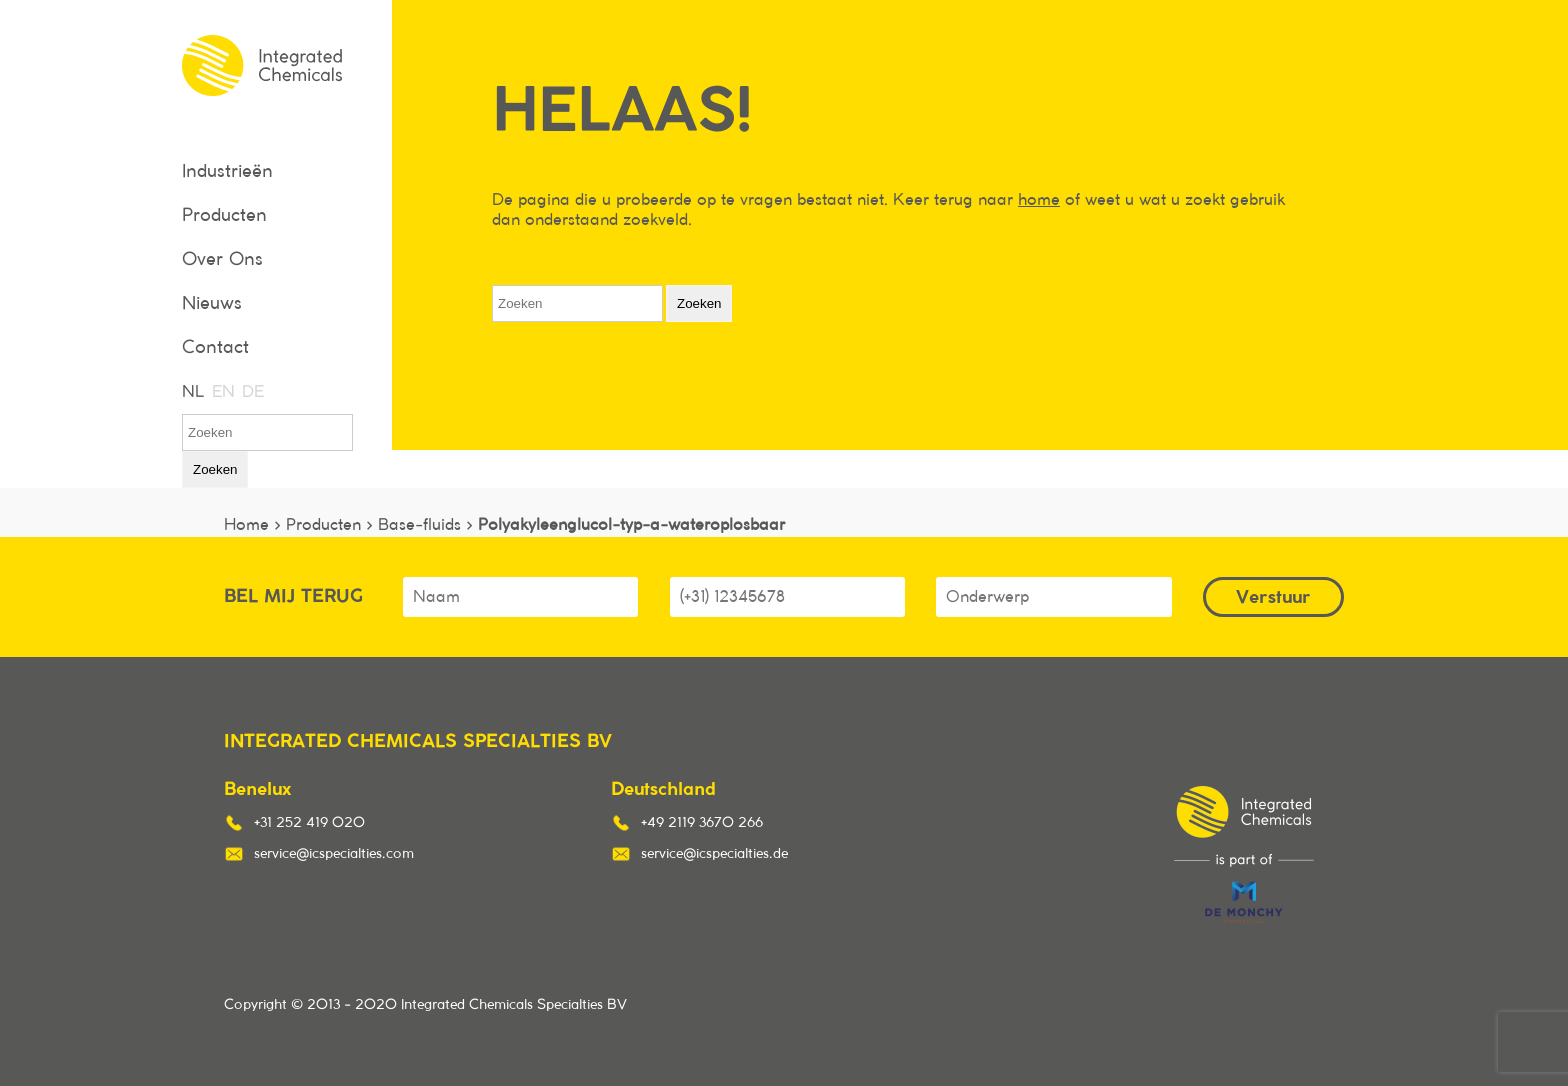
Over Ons (222, 260)
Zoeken (215, 469)
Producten (224, 216)
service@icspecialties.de (714, 854)
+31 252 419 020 (309, 823)
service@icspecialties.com (334, 854)
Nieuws (212, 304)
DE (252, 392)
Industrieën (227, 172)
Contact (215, 348)
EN (222, 392)
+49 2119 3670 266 (702, 823)
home (1039, 200)
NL (192, 392)
